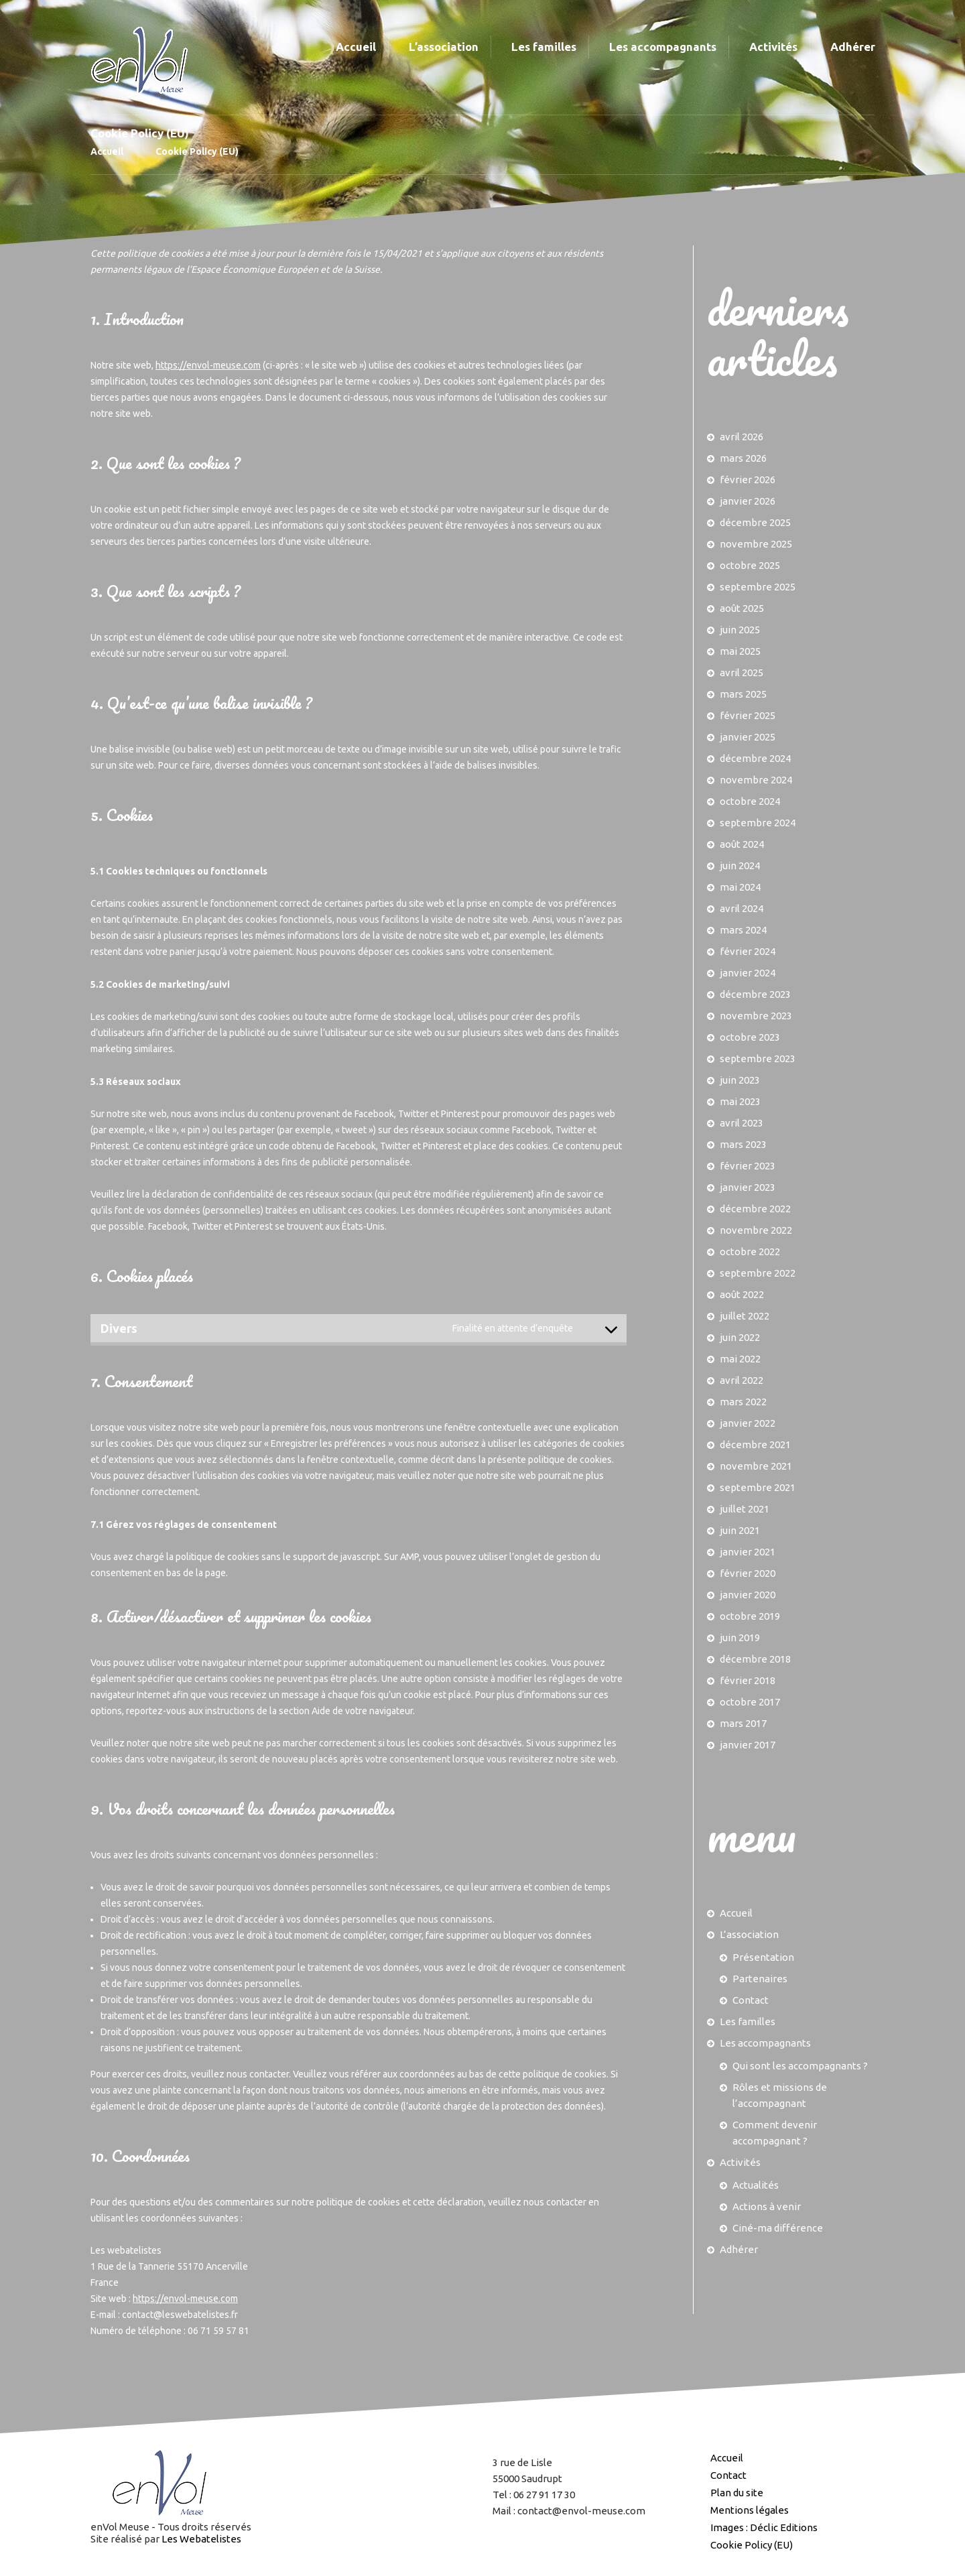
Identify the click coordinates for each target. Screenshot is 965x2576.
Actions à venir (766, 2206)
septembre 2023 (757, 1058)
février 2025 (747, 715)
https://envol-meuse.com (208, 365)
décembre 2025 (755, 522)
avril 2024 (741, 908)
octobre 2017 (750, 1702)
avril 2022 (741, 1380)
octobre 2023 (750, 1037)
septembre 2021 (757, 1487)
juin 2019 (740, 1637)
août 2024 (742, 844)
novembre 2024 (756, 779)
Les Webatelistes (201, 2539)
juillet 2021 (744, 1509)
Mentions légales (749, 2510)
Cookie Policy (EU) (751, 2545)
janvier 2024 (747, 972)
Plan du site (736, 2492)
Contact (750, 2000)
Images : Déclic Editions (764, 2527)
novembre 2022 (756, 1230)
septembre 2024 (757, 822)
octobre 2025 (750, 565)
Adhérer (739, 2249)
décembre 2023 (755, 994)
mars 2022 (743, 1401)
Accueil (106, 151)
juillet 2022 (744, 1316)
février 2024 (747, 951)
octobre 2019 (750, 1616)
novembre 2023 (756, 1015)
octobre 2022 (750, 1251)
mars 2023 (743, 1144)
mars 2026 (743, 458)
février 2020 (747, 1573)
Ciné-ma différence (777, 2228)
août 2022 (742, 1294)
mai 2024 (740, 887)
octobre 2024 (750, 801)
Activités (740, 2162)
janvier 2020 (747, 1594)
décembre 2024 (755, 758)
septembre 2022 (757, 1273)
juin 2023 (740, 1080)
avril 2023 (741, 1123)
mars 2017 (743, 1723)
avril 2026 (741, 436)
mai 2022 (740, 1358)
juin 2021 (740, 1530)
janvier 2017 (747, 1744)
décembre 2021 (755, 1444)
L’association (749, 1934)
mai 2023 (740, 1101)
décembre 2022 (755, 1208)
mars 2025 (743, 694)
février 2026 (747, 479)
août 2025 (742, 608)
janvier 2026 (747, 501)
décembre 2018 (755, 1659)
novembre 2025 (756, 544)
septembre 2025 (757, 586)
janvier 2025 (747, 737)
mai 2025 (740, 651)
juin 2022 (740, 1337)
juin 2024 (740, 865)
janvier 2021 (747, 1551)
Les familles (747, 2021)
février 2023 (747, 1165)
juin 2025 (740, 629)
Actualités (755, 2185)
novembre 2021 (756, 1466)
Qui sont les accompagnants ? (800, 2065)
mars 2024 (743, 930)
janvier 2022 (747, 1423)
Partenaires (759, 1978)
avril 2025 (741, 672)
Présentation (763, 1957)
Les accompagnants (765, 2043)
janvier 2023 (747, 1187)
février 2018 (747, 1680)
